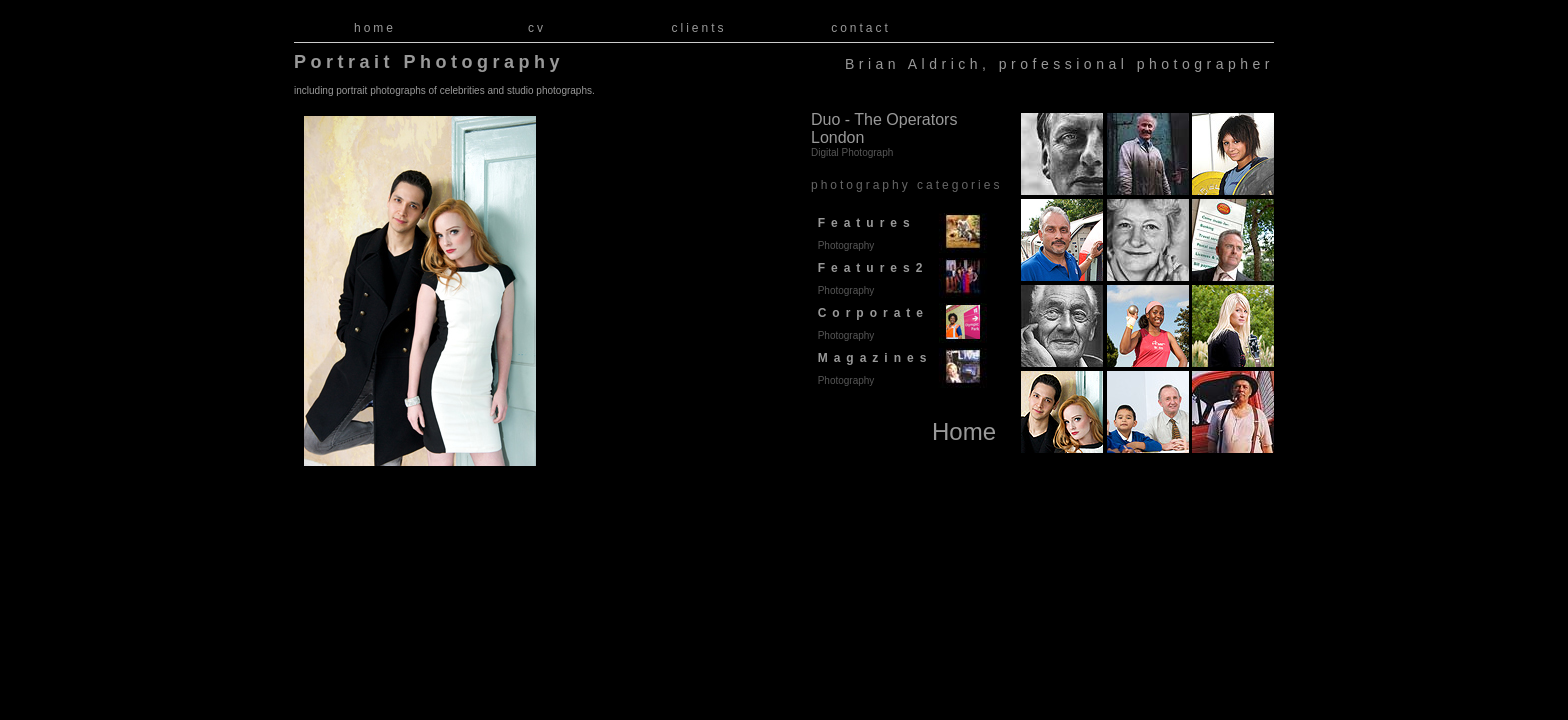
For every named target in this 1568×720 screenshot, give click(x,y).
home (375, 28)
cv (537, 28)
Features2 (869, 278)
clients (698, 28)
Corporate (870, 323)
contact (861, 28)
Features (863, 233)
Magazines (871, 368)
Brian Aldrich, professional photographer (1059, 64)
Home (964, 431)
